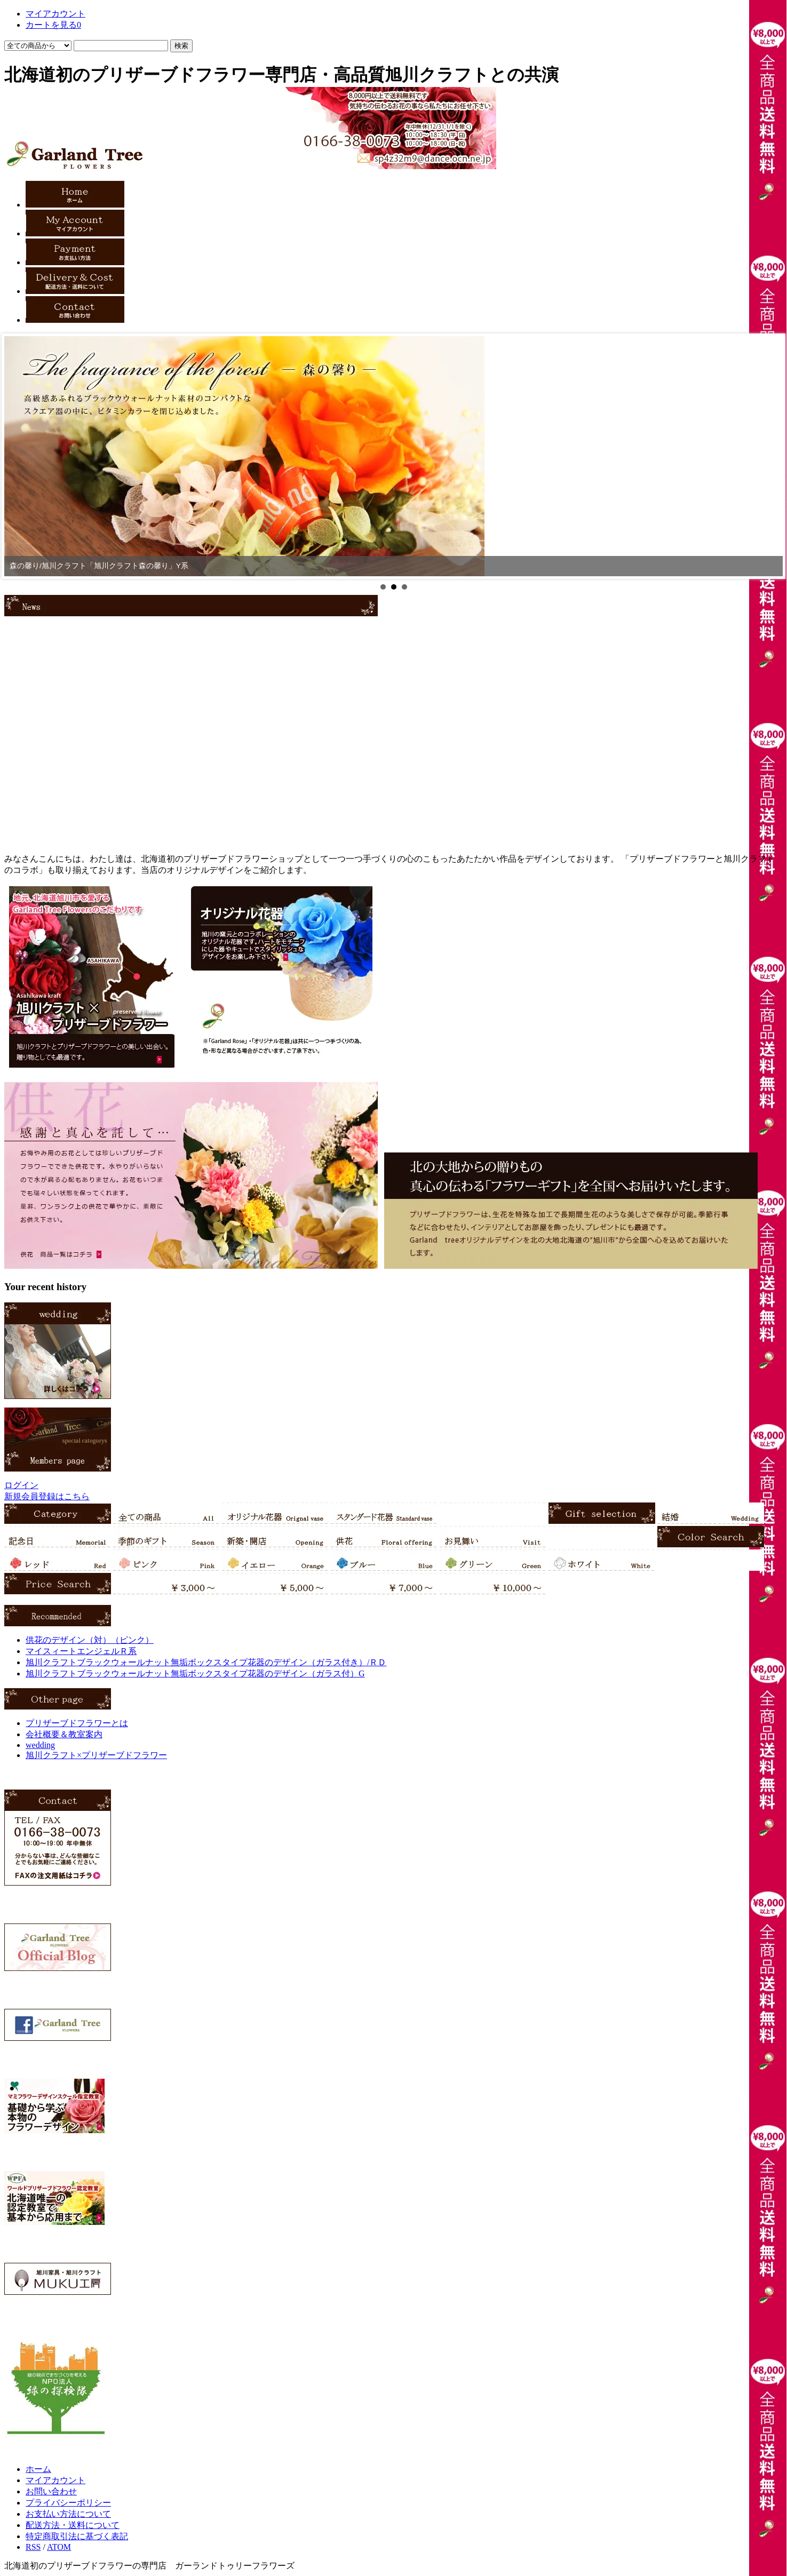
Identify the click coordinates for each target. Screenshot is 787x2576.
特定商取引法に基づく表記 (77, 2536)
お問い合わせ (51, 2491)
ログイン (21, 1485)
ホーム (38, 2469)
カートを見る (53, 24)
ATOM (59, 2546)
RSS (33, 2546)
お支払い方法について (68, 2513)
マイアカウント (55, 13)
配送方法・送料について (73, 2525)
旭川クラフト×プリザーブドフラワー (96, 1755)
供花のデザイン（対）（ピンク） (90, 1639)
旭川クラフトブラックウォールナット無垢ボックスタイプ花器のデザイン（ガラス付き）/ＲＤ (206, 1662)
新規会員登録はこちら (47, 1496)
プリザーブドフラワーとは (77, 1723)
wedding (40, 1745)
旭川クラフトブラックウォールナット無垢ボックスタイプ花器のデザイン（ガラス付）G (195, 1673)
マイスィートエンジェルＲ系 (81, 1651)
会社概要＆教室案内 (64, 1734)
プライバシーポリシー (68, 2502)
